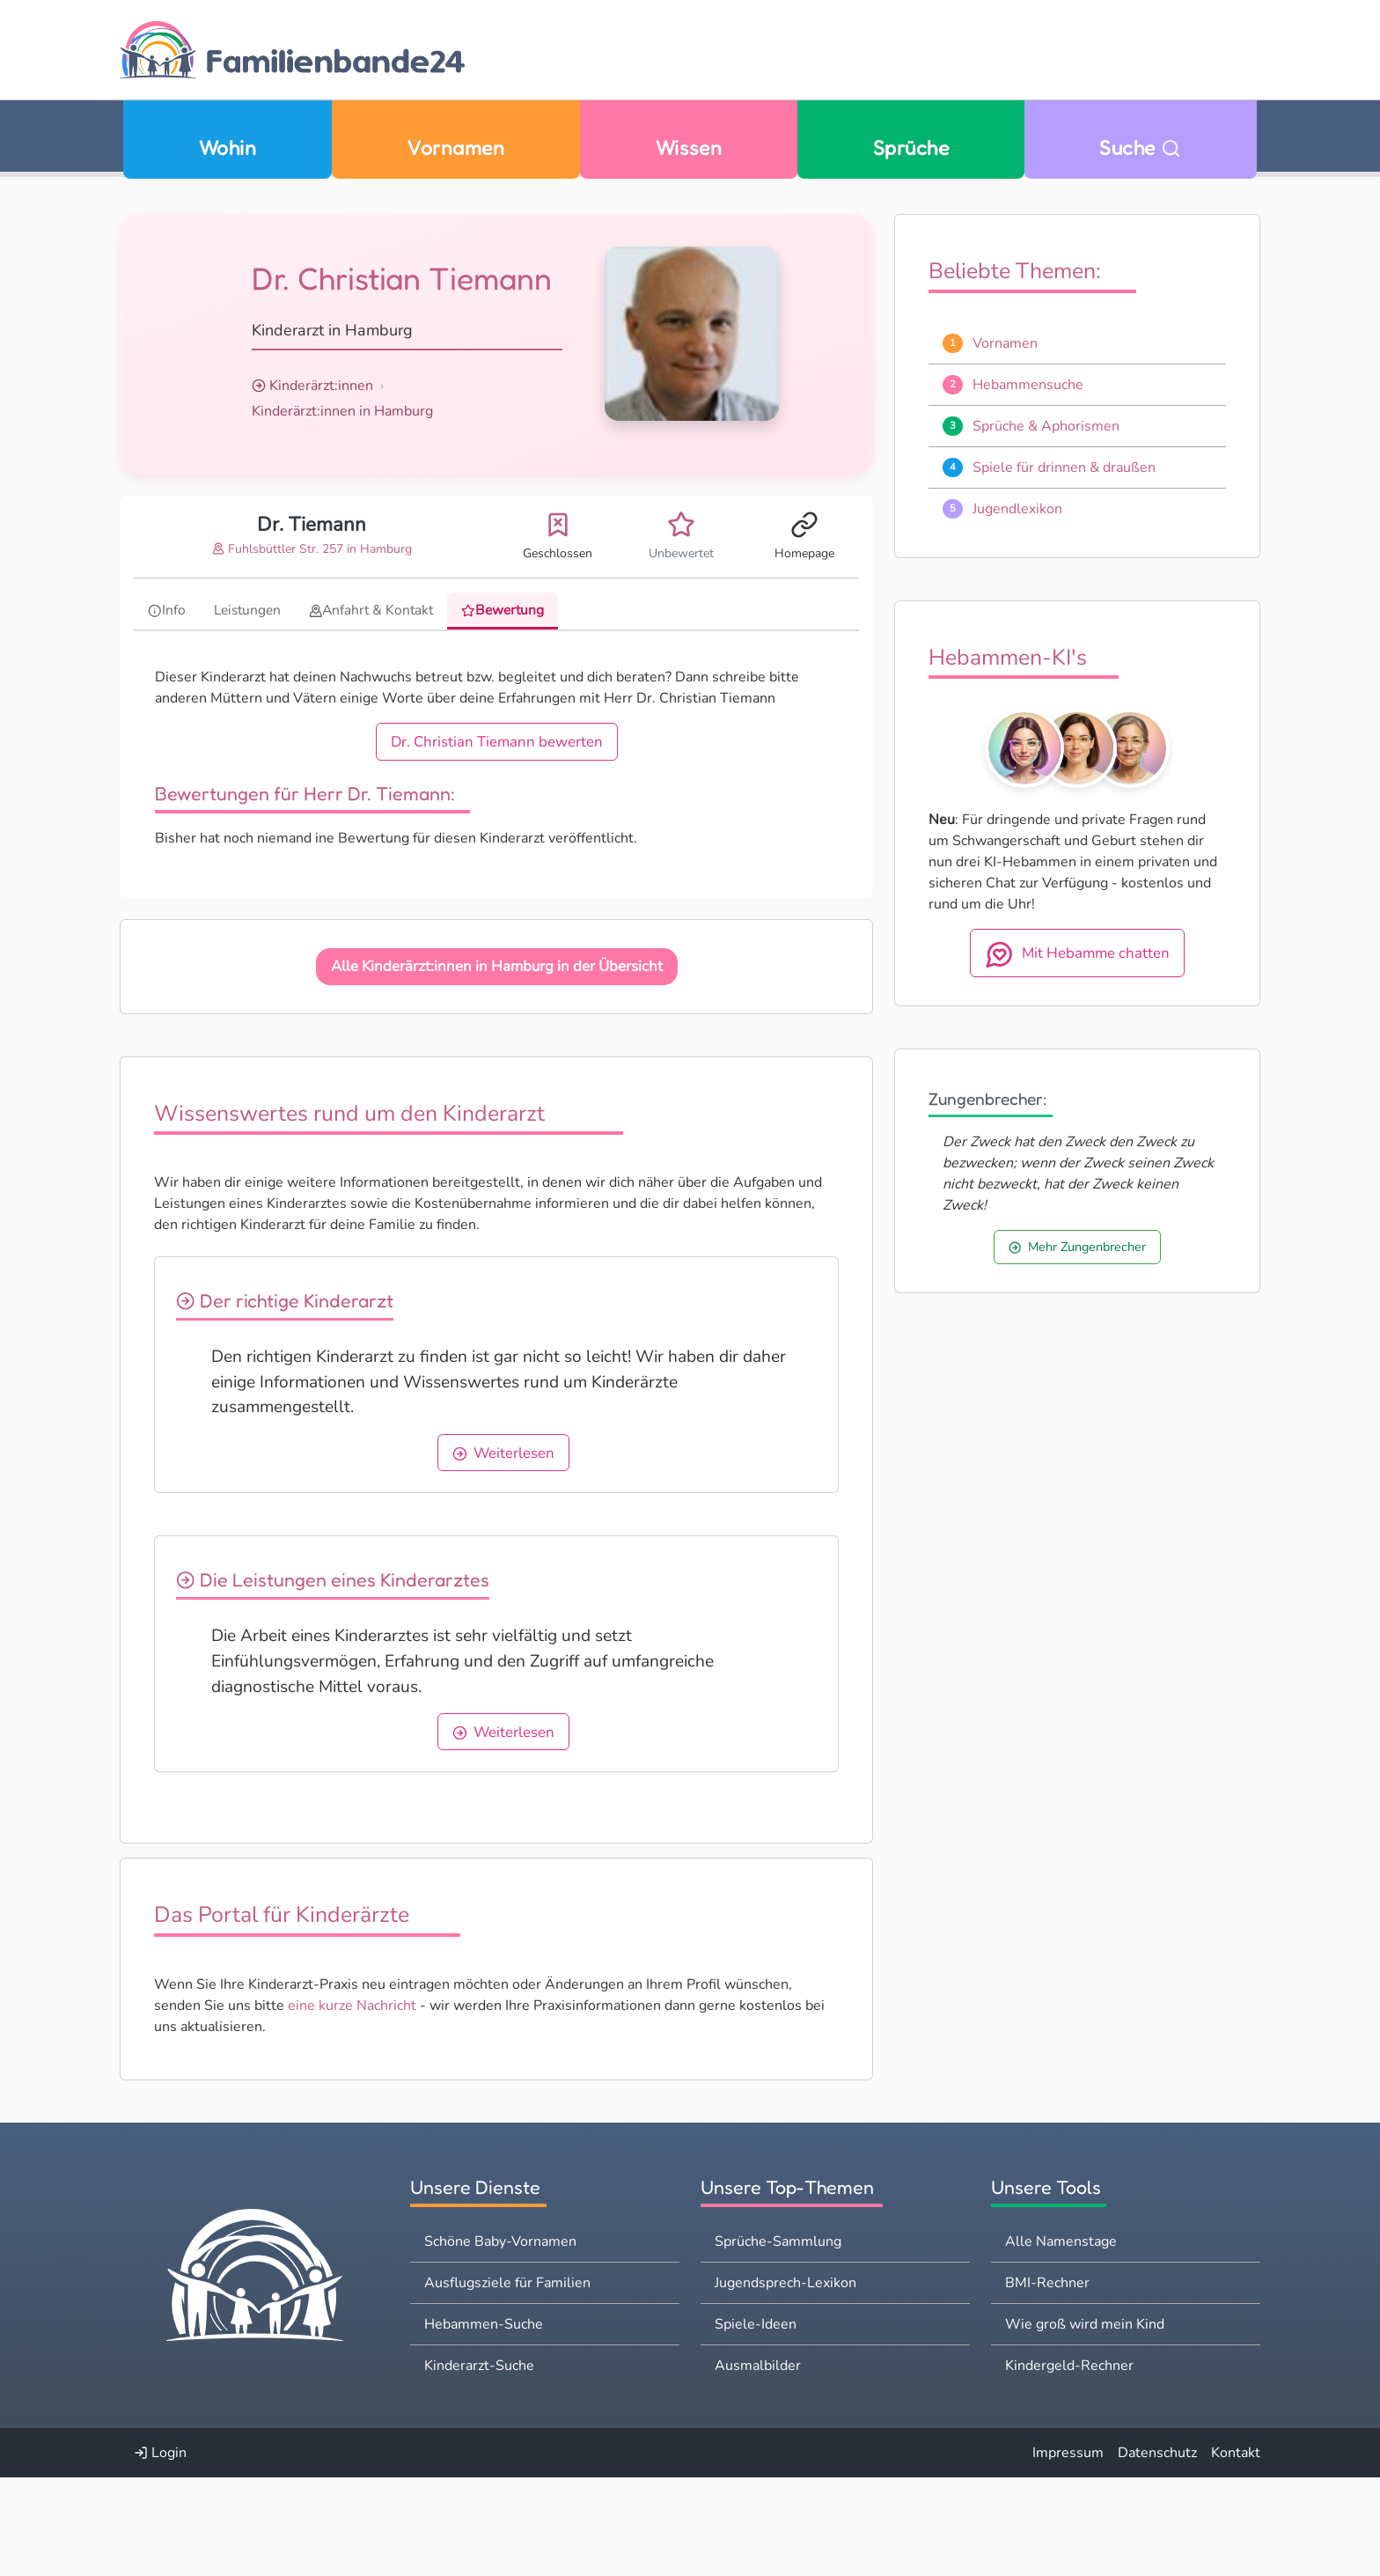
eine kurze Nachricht (352, 2104)
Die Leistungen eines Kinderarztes (342, 1629)
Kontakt (1235, 2551)
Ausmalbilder (758, 2464)
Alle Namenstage (1061, 2340)
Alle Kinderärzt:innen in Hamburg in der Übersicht (497, 967)
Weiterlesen (591, 1478)
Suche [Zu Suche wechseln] (1140, 147)
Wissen (689, 147)
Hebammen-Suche (483, 2422)
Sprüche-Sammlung (778, 2340)
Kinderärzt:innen (321, 385)
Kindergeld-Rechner (1069, 2464)
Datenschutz (1157, 2551)
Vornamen (455, 147)
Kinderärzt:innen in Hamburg (342, 411)
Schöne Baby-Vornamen (500, 2340)
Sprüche (911, 147)
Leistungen (249, 610)
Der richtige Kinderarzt (294, 1301)
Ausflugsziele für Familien (507, 2381)
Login (160, 2551)
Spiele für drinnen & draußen (1064, 467)
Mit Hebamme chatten (1077, 954)
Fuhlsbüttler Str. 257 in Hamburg (312, 549)
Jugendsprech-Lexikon (785, 2381)
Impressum (1068, 2551)
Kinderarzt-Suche (479, 2464)
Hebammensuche (1028, 384)
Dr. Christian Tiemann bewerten (497, 742)
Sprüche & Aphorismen (1046, 426)
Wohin (227, 147)
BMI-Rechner (1047, 2381)
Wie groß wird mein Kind (1084, 2422)
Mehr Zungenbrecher (1077, 1246)
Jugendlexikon (1017, 509)
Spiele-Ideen (755, 2422)
